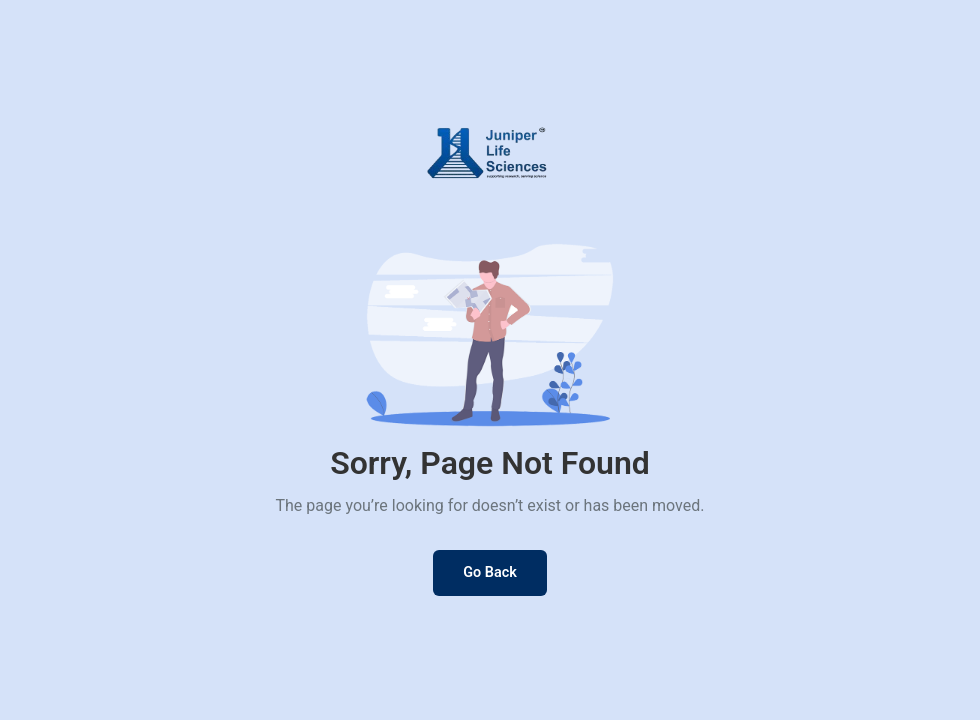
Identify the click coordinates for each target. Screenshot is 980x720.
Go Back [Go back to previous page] (490, 572)
